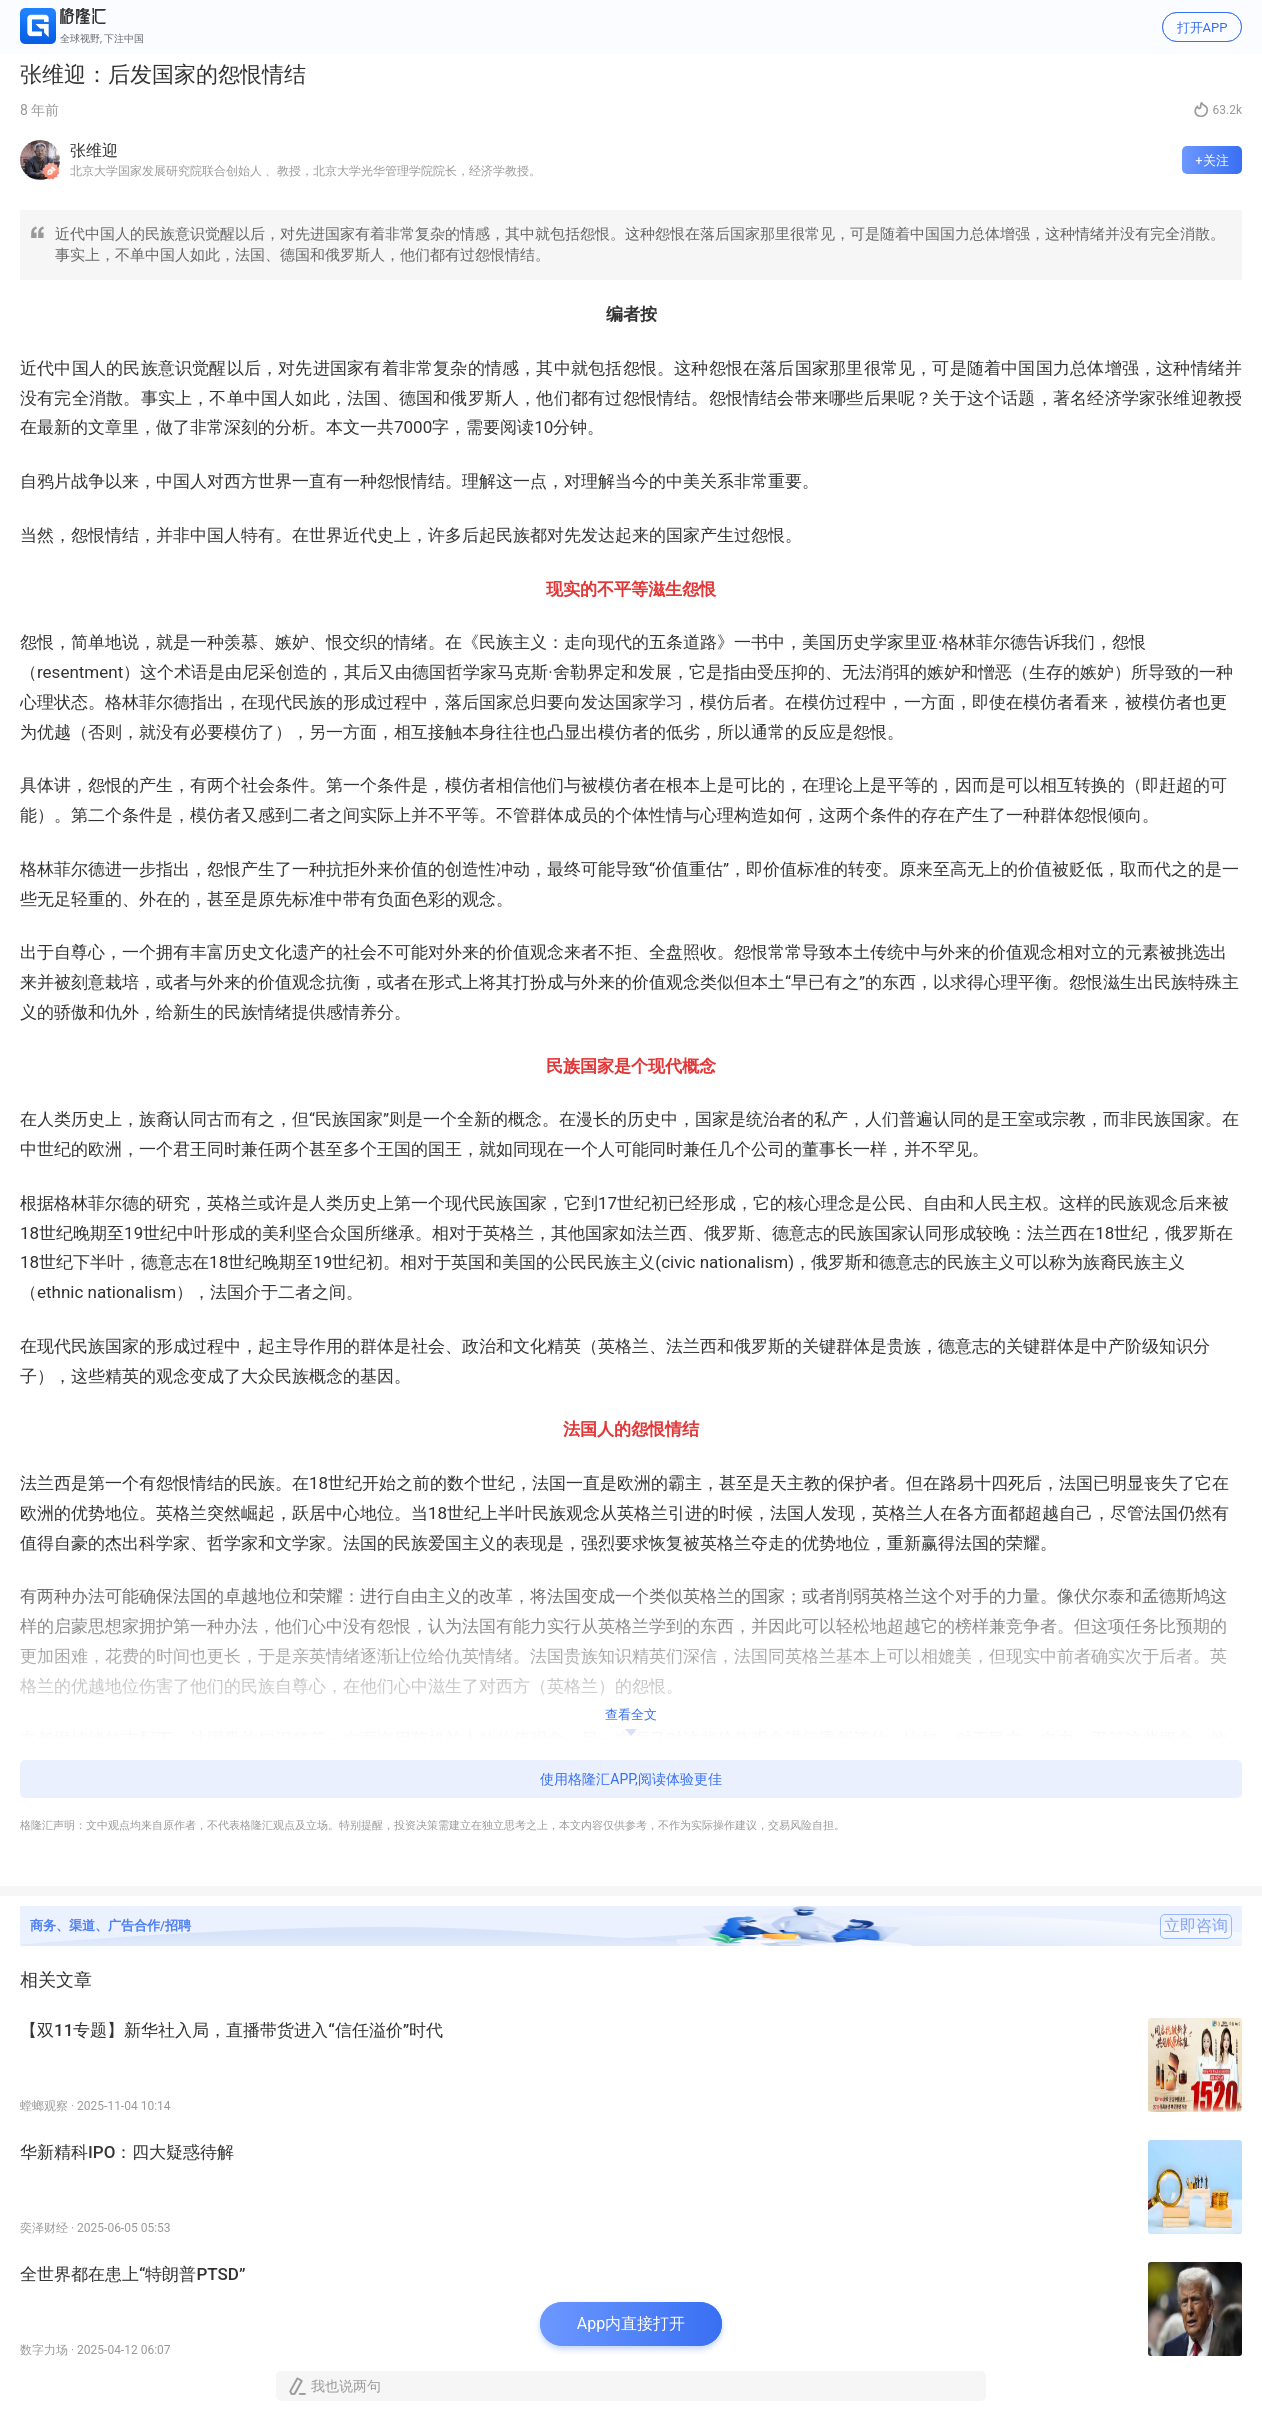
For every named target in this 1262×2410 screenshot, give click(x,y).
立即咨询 (1196, 1926)
